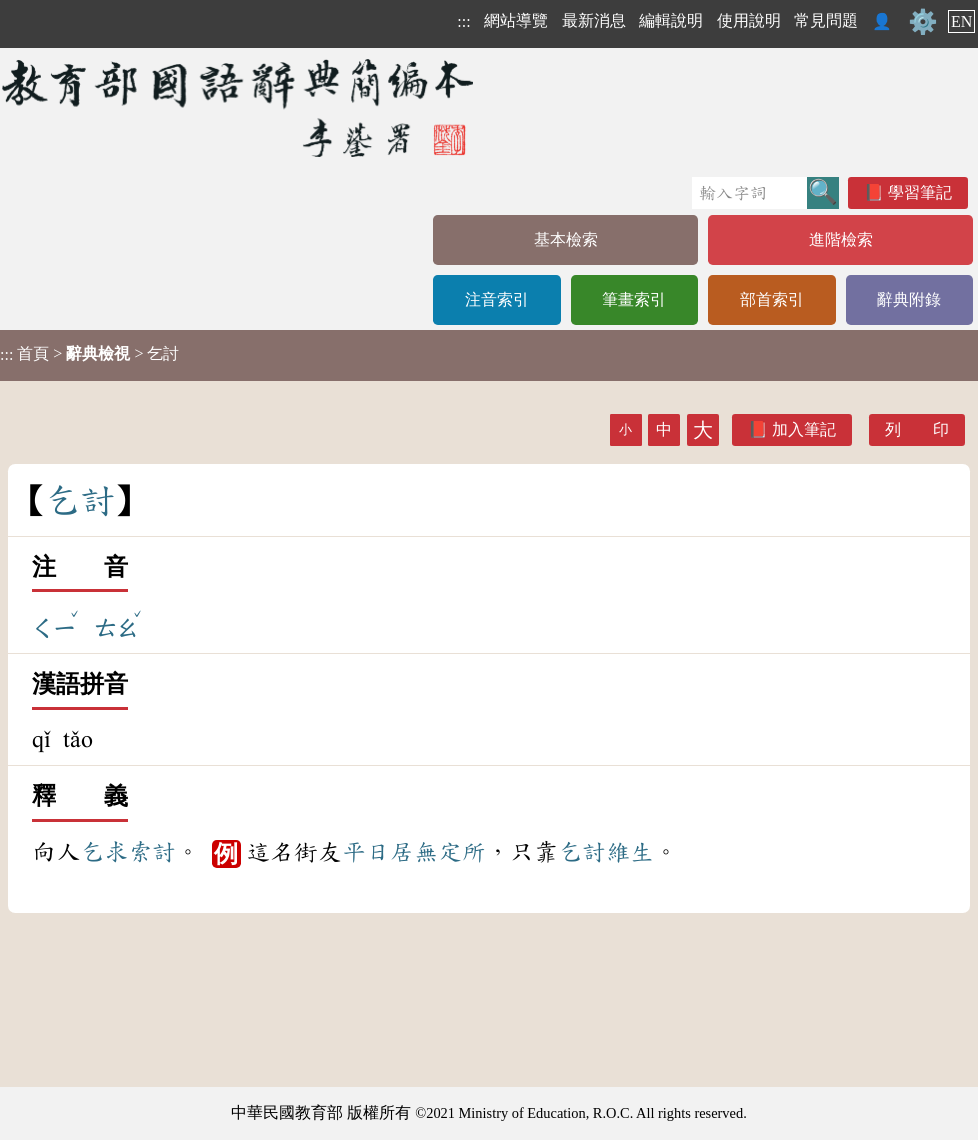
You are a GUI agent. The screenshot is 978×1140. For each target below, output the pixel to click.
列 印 (917, 429)
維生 (630, 852)
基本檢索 (566, 239)
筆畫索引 (634, 299)
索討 (152, 852)
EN (961, 21)
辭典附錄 (909, 299)
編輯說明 (671, 20)
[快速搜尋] (749, 193)
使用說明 (749, 20)
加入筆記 (804, 429)
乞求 (104, 852)
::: (463, 21)
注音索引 (497, 299)
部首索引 (772, 299)
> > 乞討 (89, 354)
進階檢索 (841, 239)
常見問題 (826, 20)
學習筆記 (920, 192)
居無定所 (438, 852)
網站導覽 (516, 20)
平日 (366, 852)
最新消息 (594, 20)
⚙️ (923, 22)
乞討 (582, 852)
